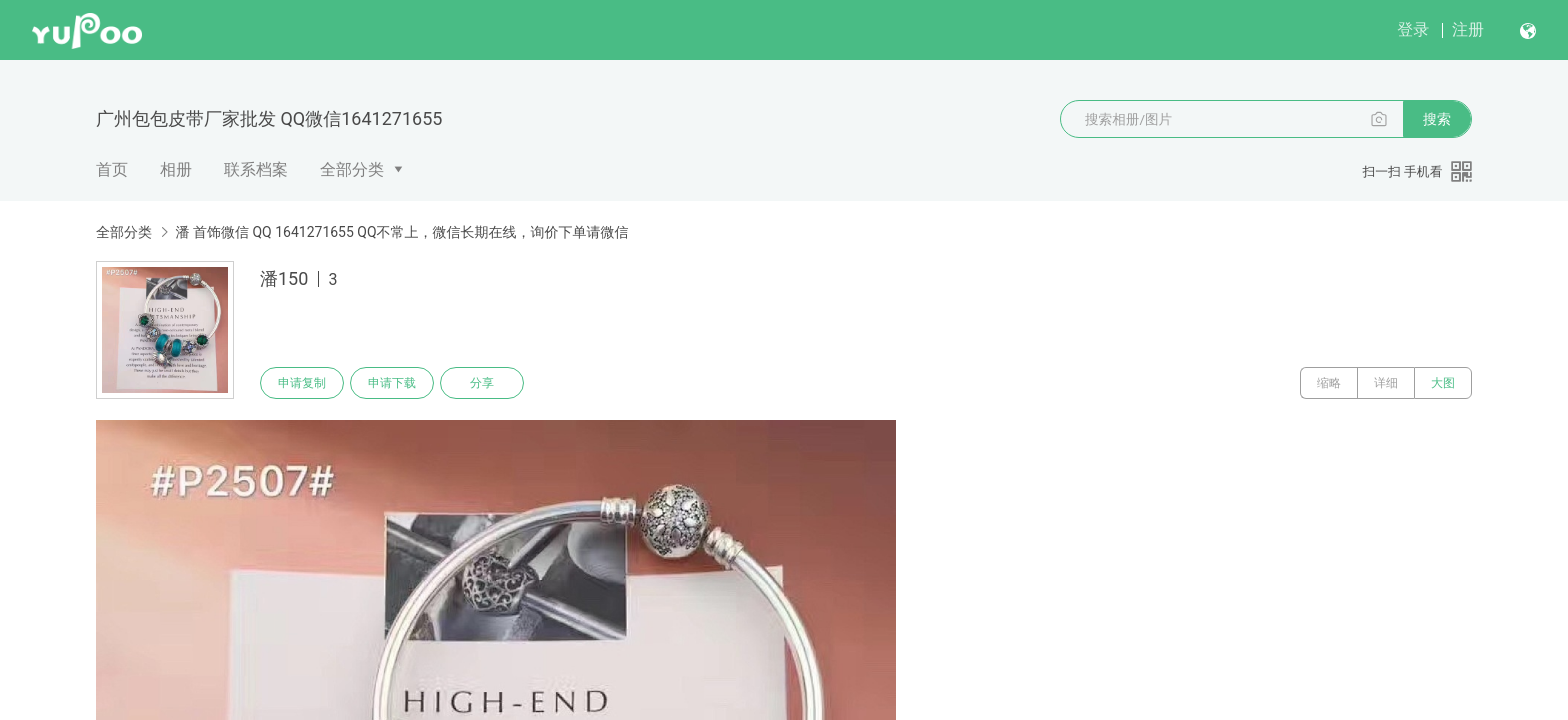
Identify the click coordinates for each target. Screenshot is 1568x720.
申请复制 (302, 383)
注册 (1468, 29)
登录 (1413, 29)
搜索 (1437, 119)
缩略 (1329, 383)
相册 (176, 169)
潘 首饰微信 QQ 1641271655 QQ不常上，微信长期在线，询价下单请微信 (401, 232)
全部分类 (352, 169)
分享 (482, 383)
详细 (1386, 383)
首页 (112, 169)
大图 (1443, 383)
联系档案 (256, 169)
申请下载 (392, 383)
